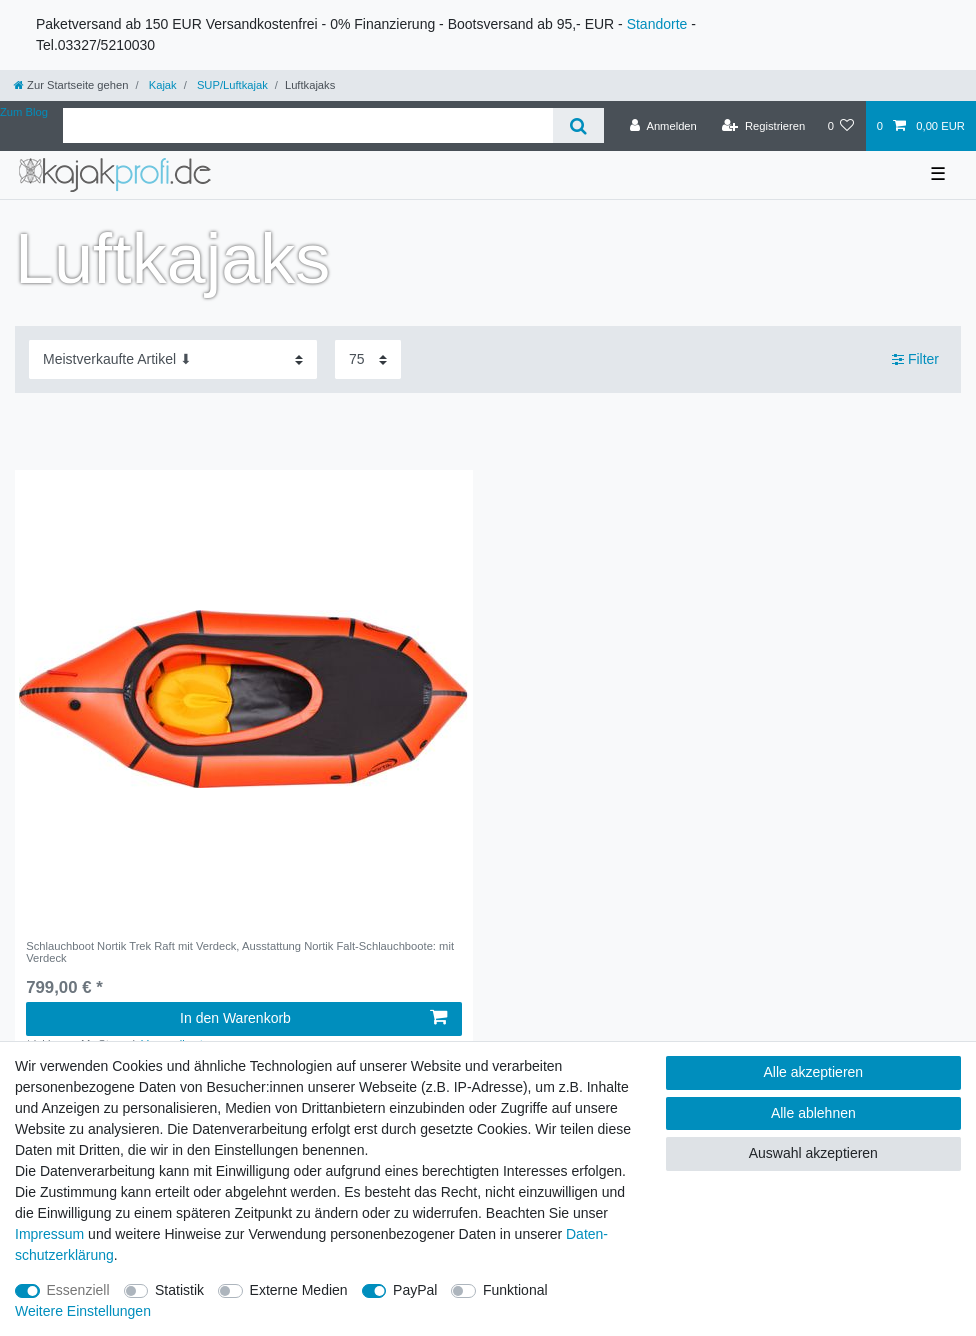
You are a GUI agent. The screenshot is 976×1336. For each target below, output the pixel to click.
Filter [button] (915, 360)
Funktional (515, 1290)
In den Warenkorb (313, 1018)
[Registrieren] (763, 126)
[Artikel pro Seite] (368, 359)
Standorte (657, 24)
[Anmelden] (663, 126)
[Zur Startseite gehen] (71, 85)
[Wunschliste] (840, 126)
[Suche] (578, 125)
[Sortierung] (173, 359)
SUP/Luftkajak (231, 85)
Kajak (161, 85)
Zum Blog (24, 112)
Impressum (49, 1234)
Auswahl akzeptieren (813, 1153)
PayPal (415, 1290)
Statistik (179, 1290)
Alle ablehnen (813, 1113)
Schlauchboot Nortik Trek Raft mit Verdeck (240, 952)
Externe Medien (299, 1290)
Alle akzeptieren (814, 1072)
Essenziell (78, 1290)
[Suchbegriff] (308, 125)
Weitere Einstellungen (83, 1311)
